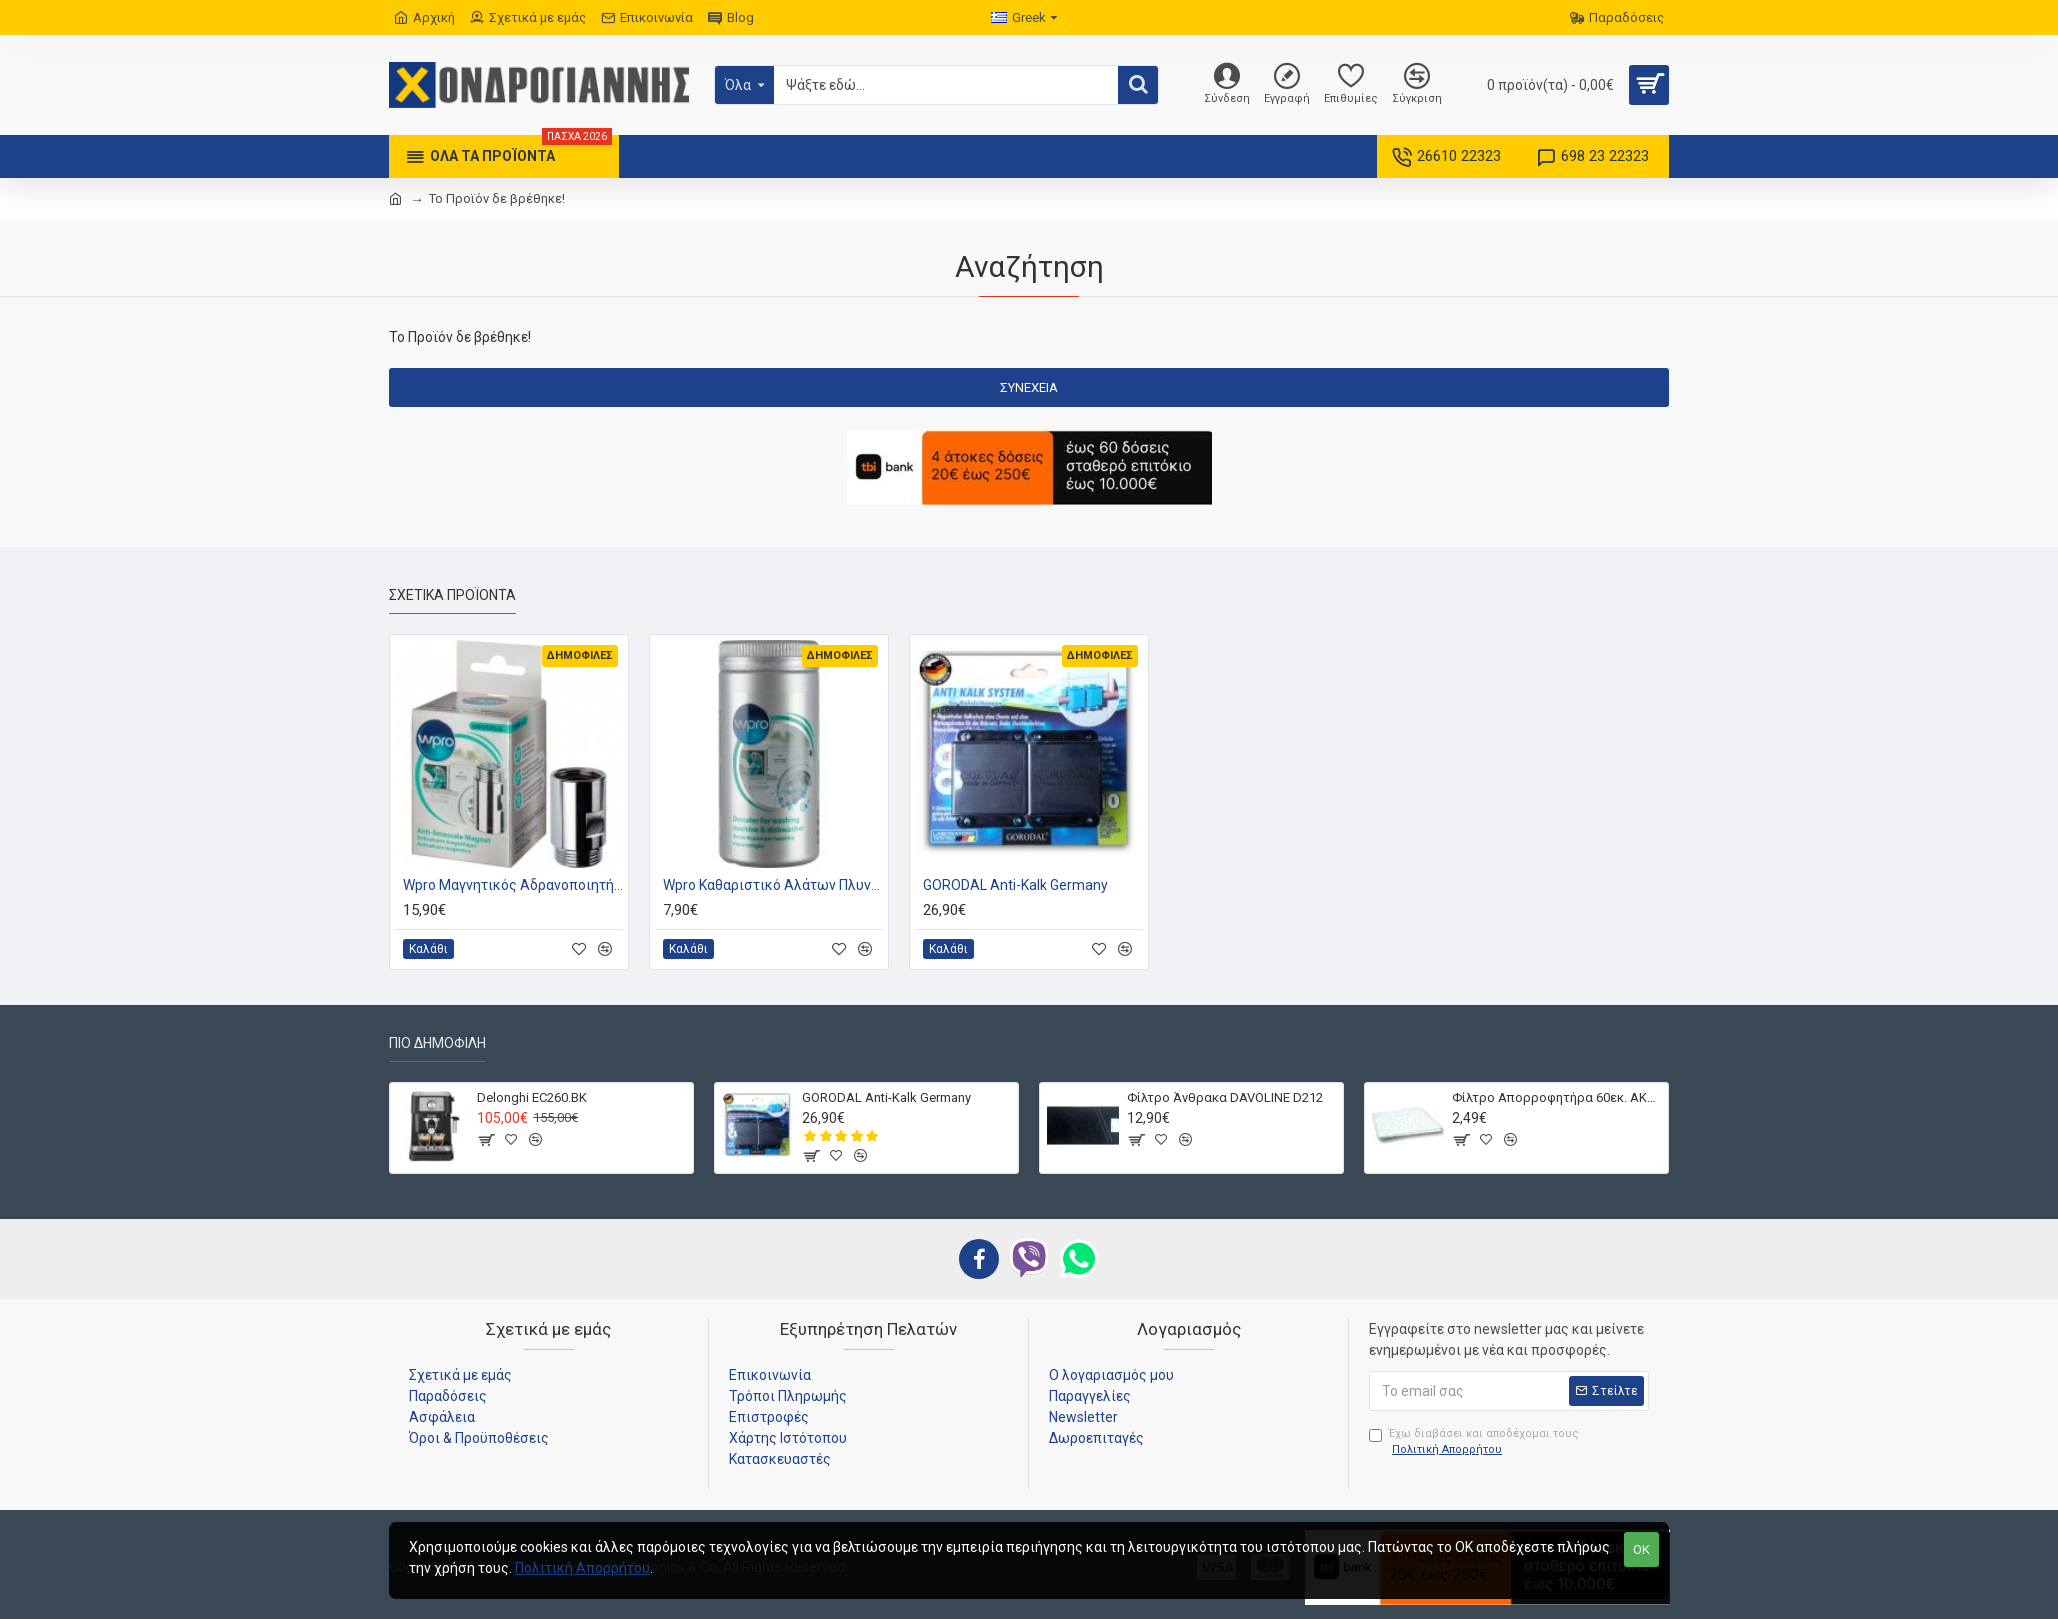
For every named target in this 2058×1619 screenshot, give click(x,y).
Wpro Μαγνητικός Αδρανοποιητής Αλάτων (513, 885)
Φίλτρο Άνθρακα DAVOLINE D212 (1225, 1097)
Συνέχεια (1029, 387)
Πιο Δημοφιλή (437, 1043)
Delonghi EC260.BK (532, 1097)
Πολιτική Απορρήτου (582, 1568)
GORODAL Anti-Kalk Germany (1015, 885)
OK (1641, 1549)
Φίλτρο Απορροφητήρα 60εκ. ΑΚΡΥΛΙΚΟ (1556, 1097)
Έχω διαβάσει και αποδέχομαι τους (1474, 1443)
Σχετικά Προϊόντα (452, 595)
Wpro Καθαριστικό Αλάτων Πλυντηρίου (773, 885)
